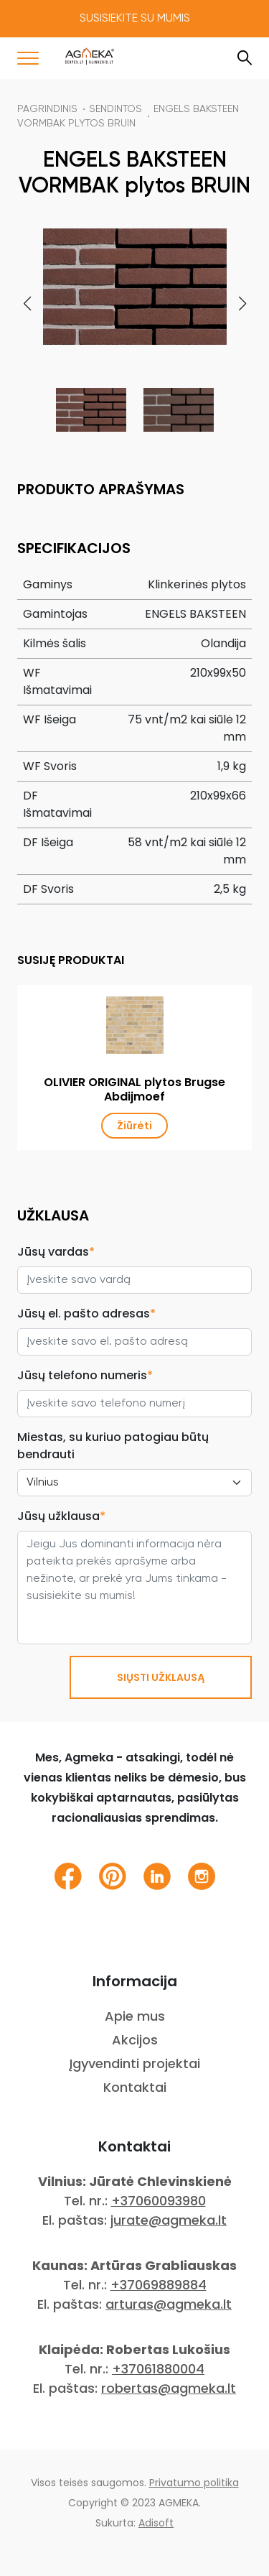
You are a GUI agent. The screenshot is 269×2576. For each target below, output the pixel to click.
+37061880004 (158, 2369)
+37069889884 (158, 2285)
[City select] (134, 1482)
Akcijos (135, 2040)
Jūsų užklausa (61, 1516)
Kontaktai (134, 2087)
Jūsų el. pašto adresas (86, 1313)
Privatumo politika (194, 2482)
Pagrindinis (47, 109)
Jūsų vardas (56, 1251)
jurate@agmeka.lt (168, 2220)
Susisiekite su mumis (135, 18)
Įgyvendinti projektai (134, 2063)
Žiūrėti (134, 1125)
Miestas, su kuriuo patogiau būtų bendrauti (113, 1446)
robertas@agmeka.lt (168, 2388)
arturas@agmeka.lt (168, 2304)
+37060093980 (158, 2201)
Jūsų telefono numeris (85, 1375)
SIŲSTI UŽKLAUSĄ (160, 1677)
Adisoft (156, 2523)
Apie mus (135, 2016)
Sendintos (115, 109)
